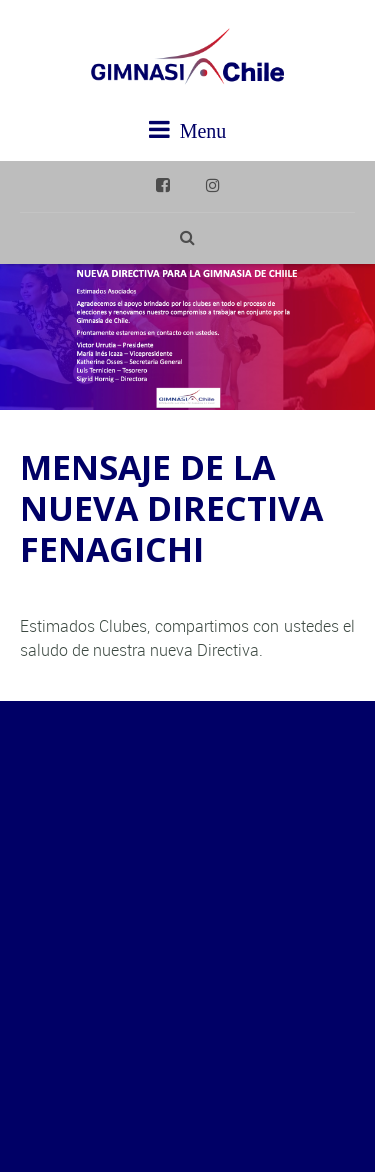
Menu (188, 129)
